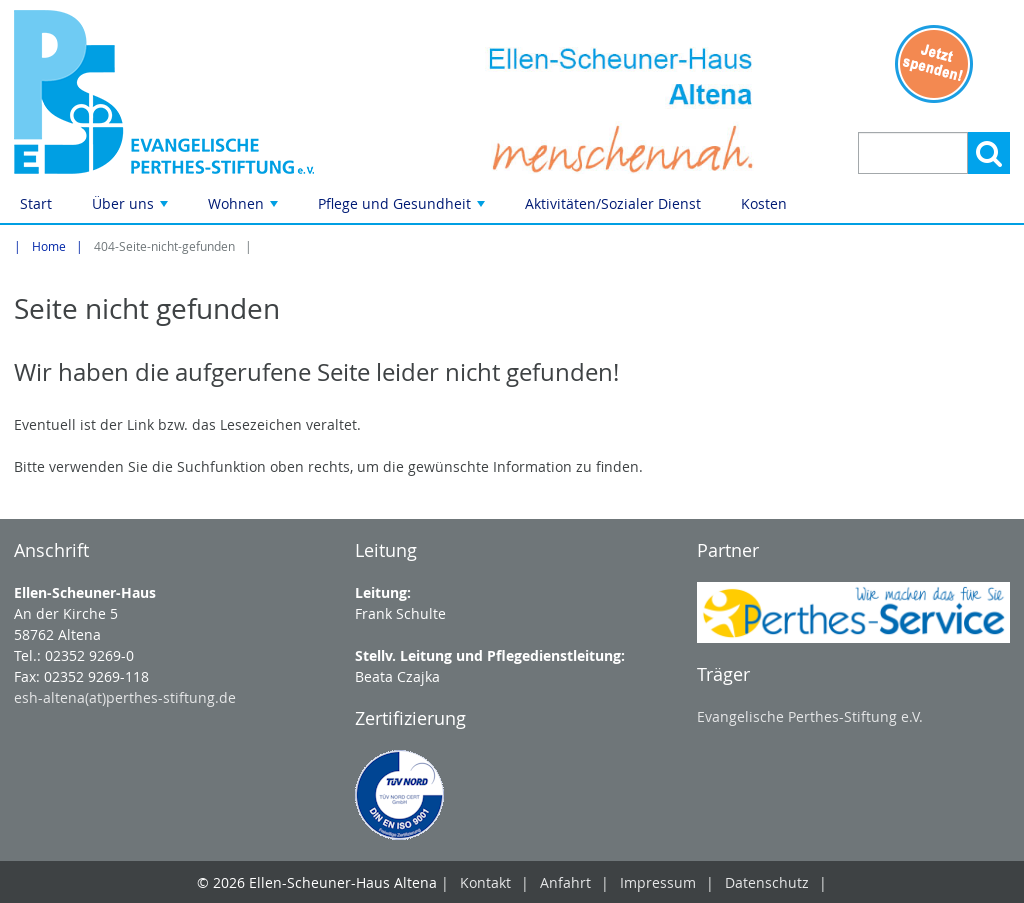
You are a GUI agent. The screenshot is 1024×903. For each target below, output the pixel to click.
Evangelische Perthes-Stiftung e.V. (810, 716)
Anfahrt (565, 882)
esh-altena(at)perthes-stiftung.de (125, 697)
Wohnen (245, 208)
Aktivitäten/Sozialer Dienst (613, 203)
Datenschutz (767, 882)
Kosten (764, 203)
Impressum (658, 882)
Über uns (132, 208)
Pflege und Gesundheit (403, 208)
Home (49, 246)
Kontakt (485, 882)
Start (36, 203)
